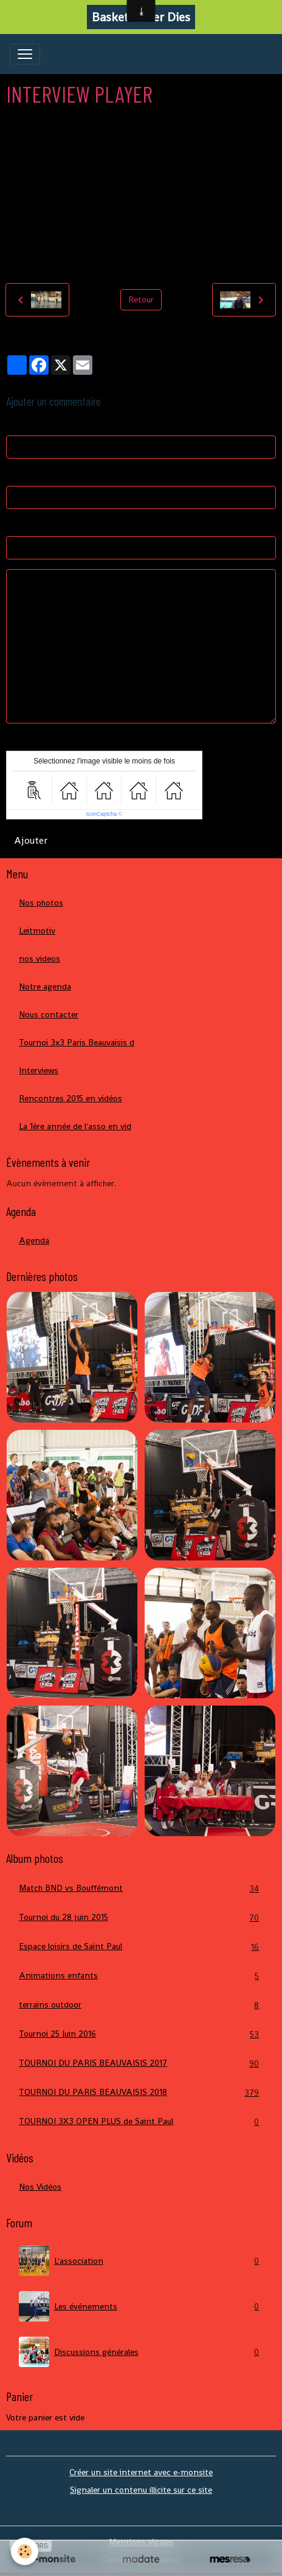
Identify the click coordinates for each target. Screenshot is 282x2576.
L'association (141, 2261)
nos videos (39, 958)
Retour (141, 299)
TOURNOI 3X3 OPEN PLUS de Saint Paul (141, 2121)
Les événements (141, 2306)
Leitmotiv (37, 930)
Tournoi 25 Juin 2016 (141, 2034)
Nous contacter (48, 1014)
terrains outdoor (141, 2005)
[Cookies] (24, 2551)
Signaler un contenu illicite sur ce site (141, 2489)
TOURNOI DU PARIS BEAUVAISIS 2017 (141, 2063)
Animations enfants (141, 1976)
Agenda (34, 1240)
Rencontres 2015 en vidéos (70, 1098)
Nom (15, 424)
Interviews (38, 1070)
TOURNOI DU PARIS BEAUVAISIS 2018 (141, 2092)
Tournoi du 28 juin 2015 (141, 1917)
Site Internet (30, 524)
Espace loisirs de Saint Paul (141, 1946)
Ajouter (30, 840)
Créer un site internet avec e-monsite (141, 2472)
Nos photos (41, 902)
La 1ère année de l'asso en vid (75, 1126)
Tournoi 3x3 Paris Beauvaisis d (76, 1042)
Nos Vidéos (40, 2186)
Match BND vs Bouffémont (141, 1888)
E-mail (18, 474)
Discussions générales (141, 2352)
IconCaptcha (101, 814)
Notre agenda (45, 986)
